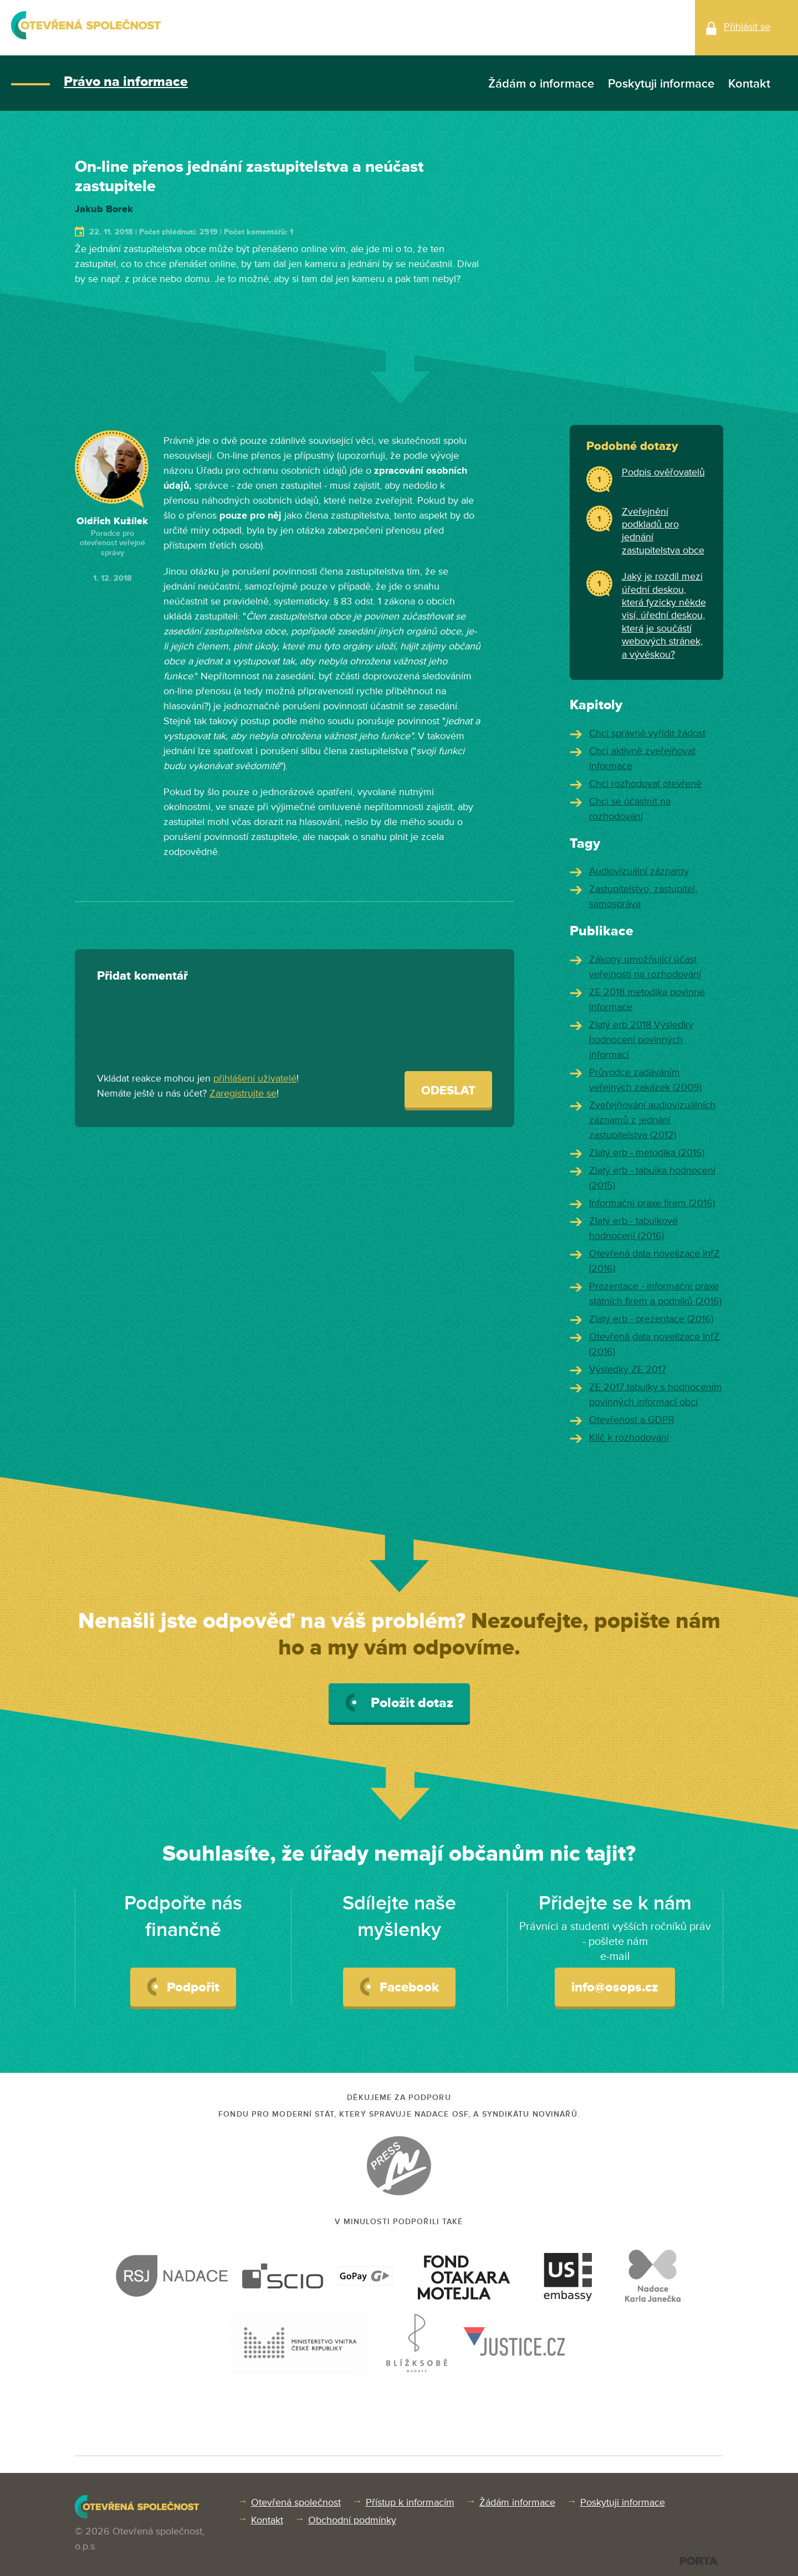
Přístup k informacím (410, 2502)
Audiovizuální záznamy (639, 871)
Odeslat (448, 1090)
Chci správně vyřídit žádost (647, 733)
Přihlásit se (747, 27)
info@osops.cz (614, 1987)
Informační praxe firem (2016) (652, 1203)
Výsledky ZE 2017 (627, 1369)
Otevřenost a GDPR (631, 1420)
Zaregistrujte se (243, 1093)
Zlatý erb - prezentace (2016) (651, 1319)
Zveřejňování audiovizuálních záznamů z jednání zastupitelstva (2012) (652, 1120)
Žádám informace (517, 2502)
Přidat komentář (142, 976)
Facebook (399, 1986)
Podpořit (183, 1986)
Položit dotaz (399, 1702)
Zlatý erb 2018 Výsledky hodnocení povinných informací (641, 1039)
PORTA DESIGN (698, 2561)
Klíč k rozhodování (629, 1437)
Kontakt (749, 83)
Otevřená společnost (296, 2502)
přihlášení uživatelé (254, 1078)
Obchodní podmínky (352, 2520)
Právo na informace (126, 81)
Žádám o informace (541, 83)
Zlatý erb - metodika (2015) (646, 1152)
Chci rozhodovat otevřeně (645, 783)
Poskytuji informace (661, 83)
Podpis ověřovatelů (663, 472)
